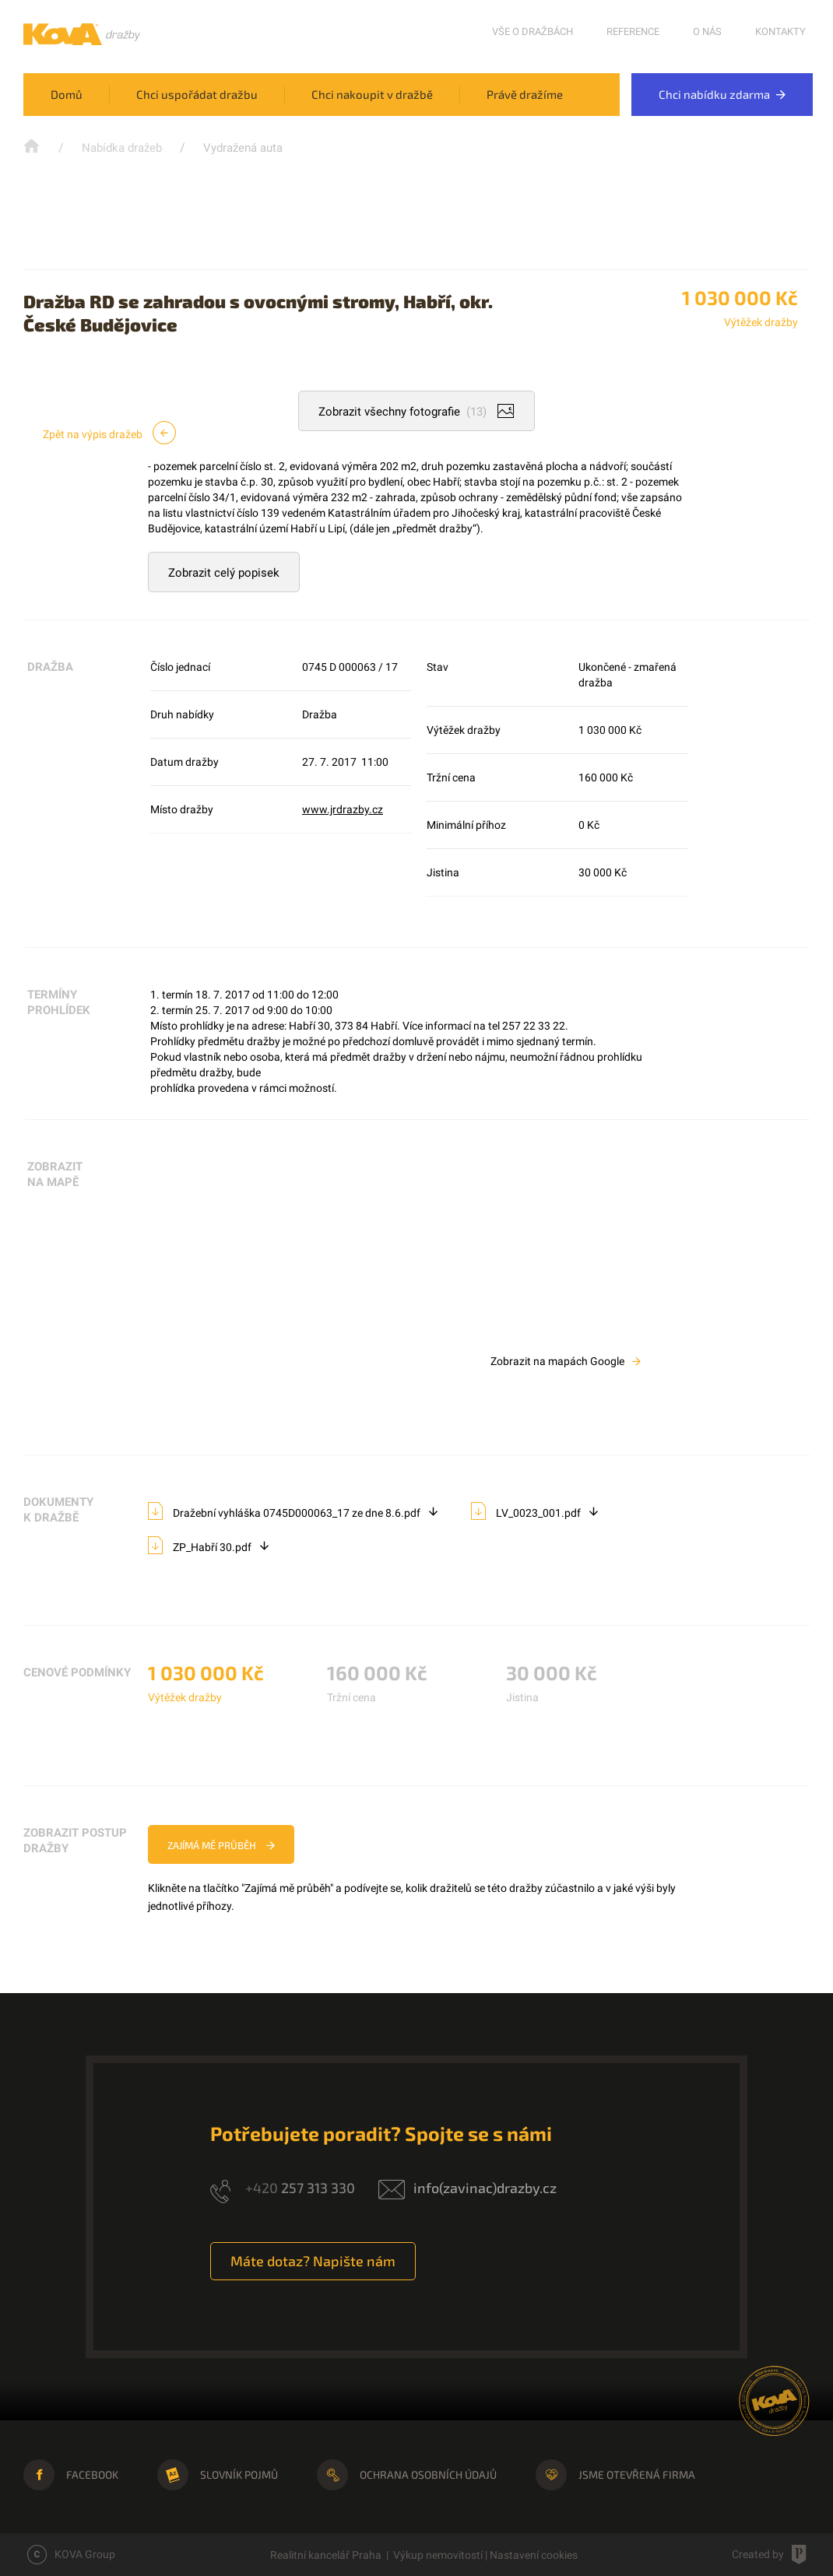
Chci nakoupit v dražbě (372, 94)
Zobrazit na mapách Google (565, 1361)
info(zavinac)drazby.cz (485, 2187)
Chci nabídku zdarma (722, 94)
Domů (67, 94)
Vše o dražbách (532, 31)
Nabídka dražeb (122, 148)
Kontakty (780, 31)
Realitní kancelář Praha (325, 2555)
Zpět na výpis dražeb (109, 432)
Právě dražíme (525, 94)
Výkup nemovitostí (438, 2555)
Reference (632, 31)
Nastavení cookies (534, 2555)
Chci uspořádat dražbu (197, 94)
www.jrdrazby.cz (342, 809)
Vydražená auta (243, 148)
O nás (707, 31)
